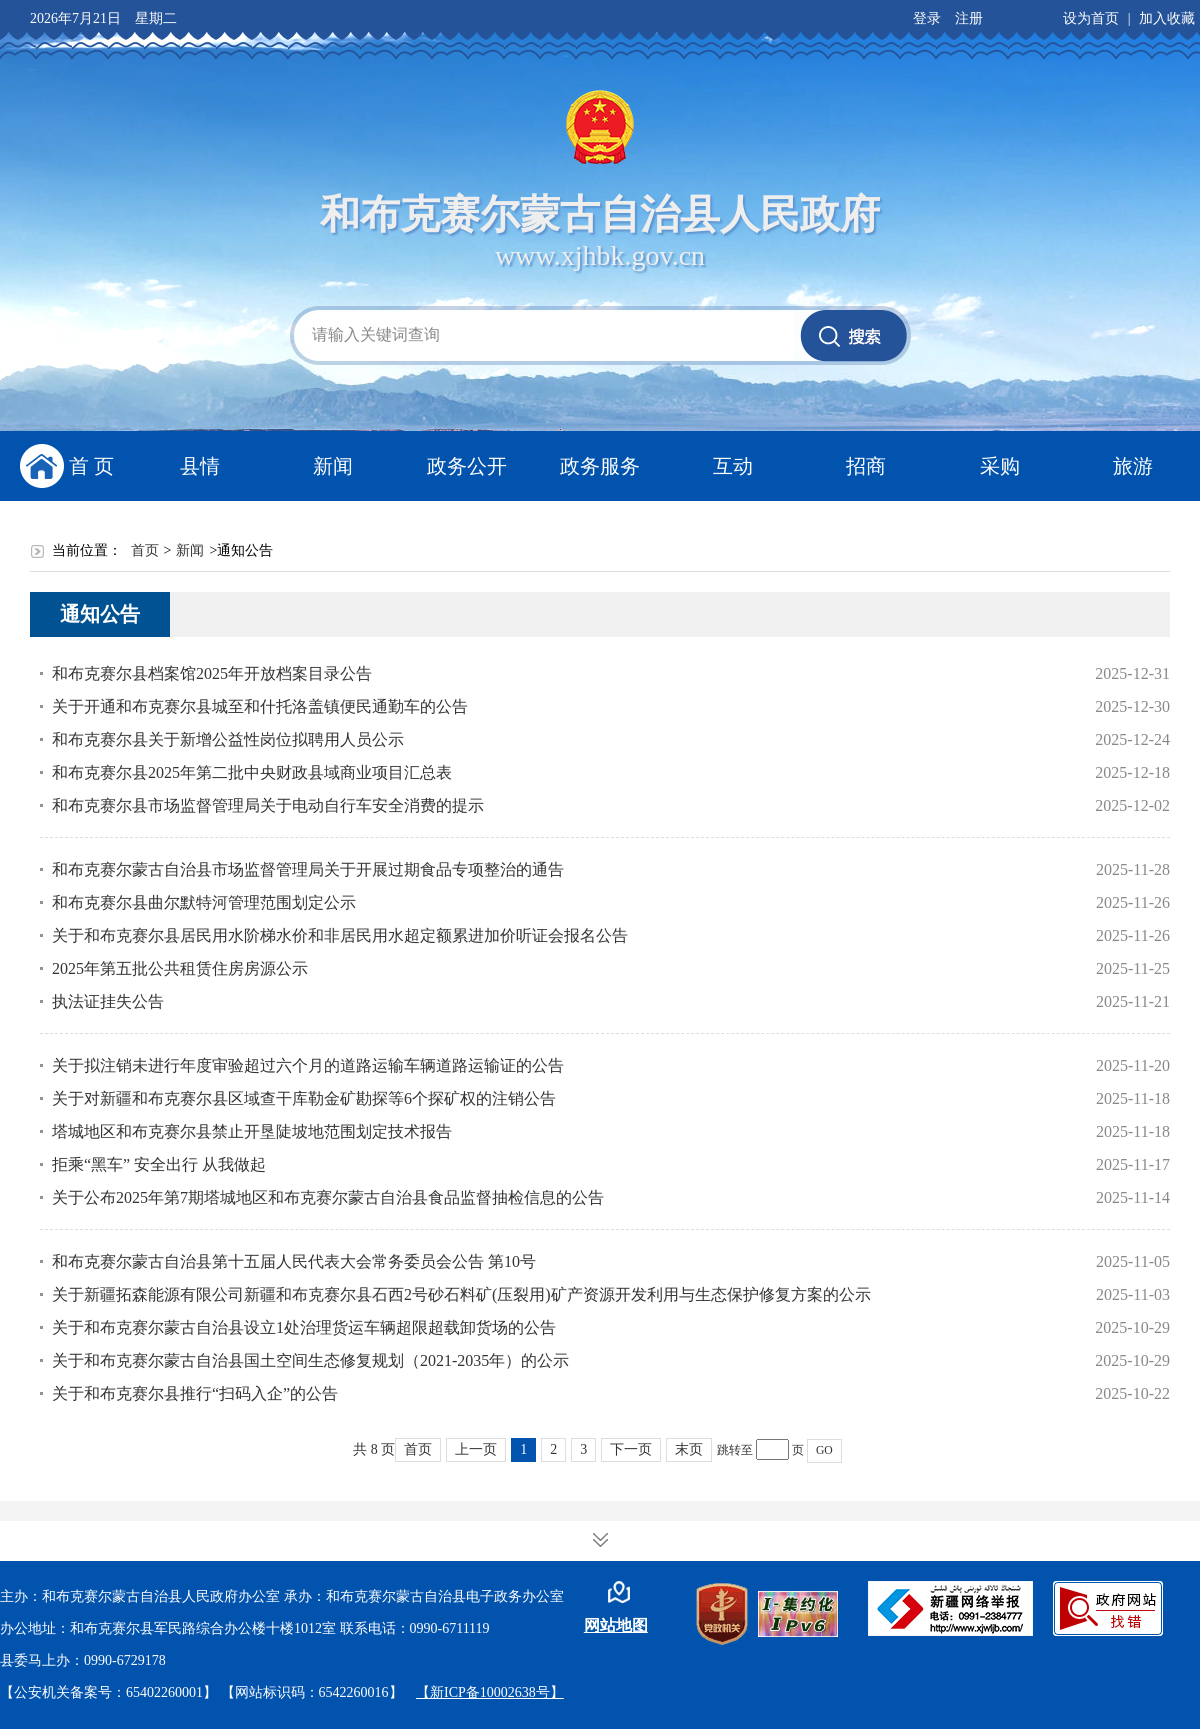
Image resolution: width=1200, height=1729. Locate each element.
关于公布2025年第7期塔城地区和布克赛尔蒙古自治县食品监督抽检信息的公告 (328, 1197)
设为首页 (1091, 18)
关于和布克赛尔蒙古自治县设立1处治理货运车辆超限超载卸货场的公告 (304, 1327)
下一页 (631, 1449)
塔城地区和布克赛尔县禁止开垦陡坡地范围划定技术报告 (252, 1131)
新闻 (333, 466)
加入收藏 (1167, 18)
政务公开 (467, 466)
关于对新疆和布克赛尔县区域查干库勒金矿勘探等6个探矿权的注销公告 (304, 1098)
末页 (689, 1449)
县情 (200, 466)
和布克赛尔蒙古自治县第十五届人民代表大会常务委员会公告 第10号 (294, 1261)
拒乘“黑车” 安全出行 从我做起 (159, 1164)
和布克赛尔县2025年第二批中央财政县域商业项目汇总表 (252, 772)
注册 (969, 18)
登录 (927, 18)
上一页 (476, 1449)
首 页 (91, 466)
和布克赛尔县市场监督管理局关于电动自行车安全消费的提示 (268, 805)
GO (824, 1450)
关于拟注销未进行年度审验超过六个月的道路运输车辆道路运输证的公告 (308, 1065)
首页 (145, 550)
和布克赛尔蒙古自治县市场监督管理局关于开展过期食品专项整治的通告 (308, 869)
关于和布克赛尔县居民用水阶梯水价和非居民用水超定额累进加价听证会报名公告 (340, 935)
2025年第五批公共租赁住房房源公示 (180, 968)
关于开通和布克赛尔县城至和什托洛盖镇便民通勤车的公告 (260, 706)
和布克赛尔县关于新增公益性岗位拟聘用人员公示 (228, 739)
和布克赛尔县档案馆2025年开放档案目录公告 (212, 673)
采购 (1000, 466)
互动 (733, 466)
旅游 (1133, 466)
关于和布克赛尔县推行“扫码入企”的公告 (195, 1393)
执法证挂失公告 (108, 1001)
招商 (866, 466)
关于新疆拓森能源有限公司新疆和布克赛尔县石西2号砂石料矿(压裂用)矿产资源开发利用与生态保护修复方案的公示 (461, 1294)
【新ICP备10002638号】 (490, 1692)
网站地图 (616, 1625)
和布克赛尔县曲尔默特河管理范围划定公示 (204, 902)
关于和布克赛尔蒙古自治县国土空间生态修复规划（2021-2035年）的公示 (310, 1360)
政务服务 (600, 466)
